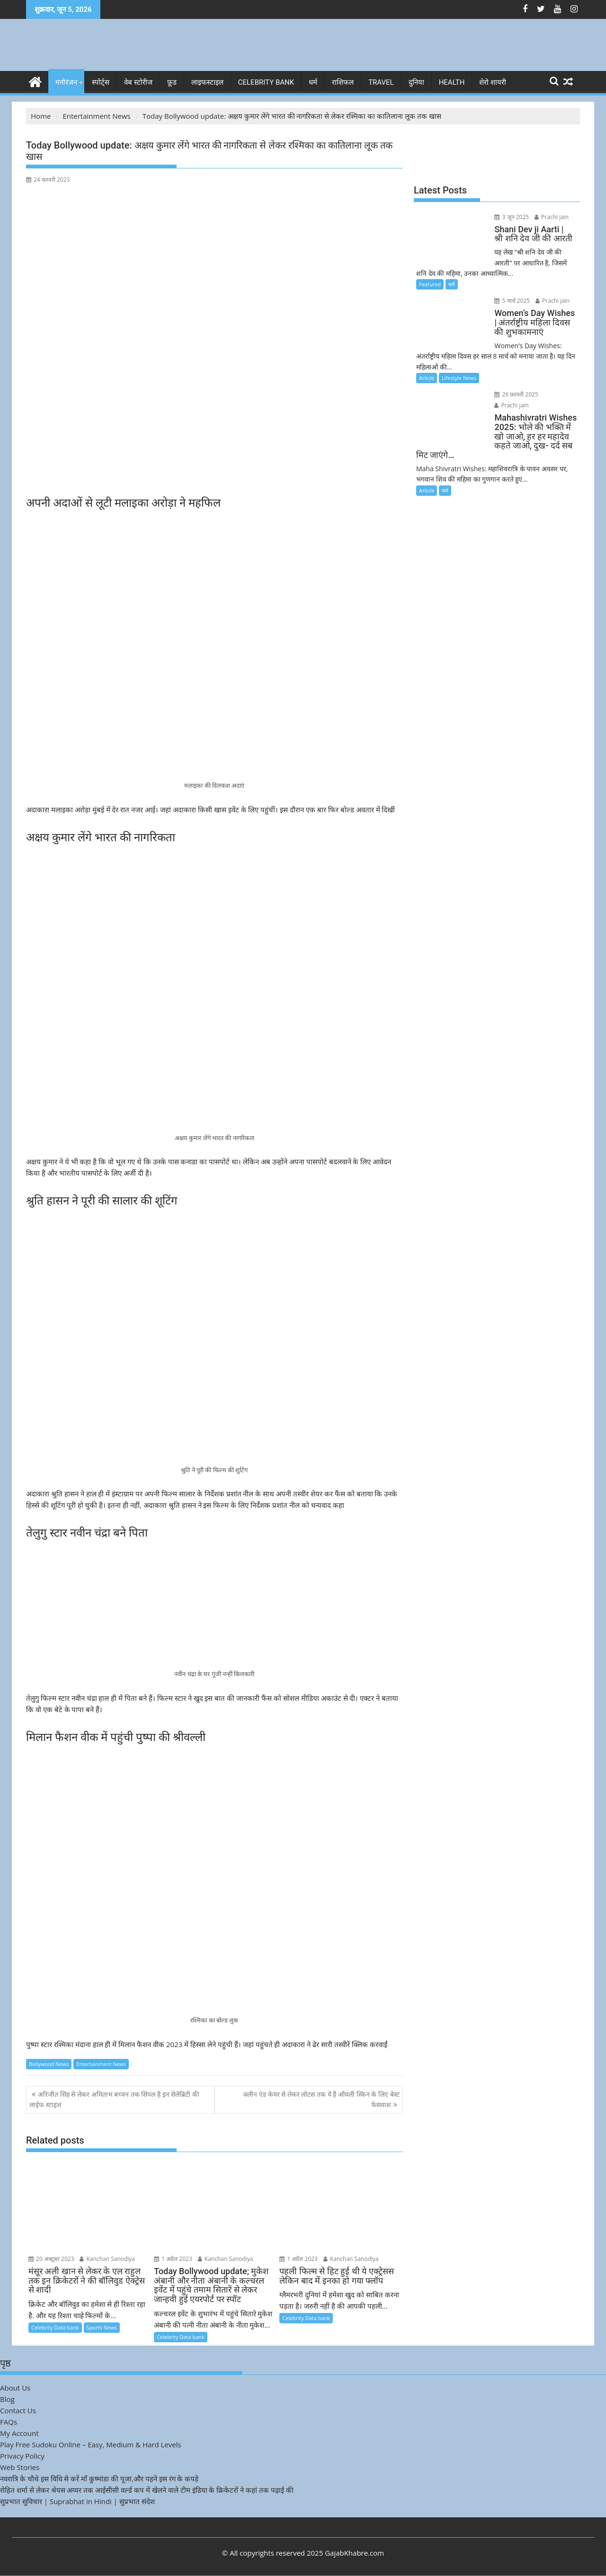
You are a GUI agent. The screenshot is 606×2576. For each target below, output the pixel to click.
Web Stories (19, 2467)
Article (426, 377)
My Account (19, 2433)
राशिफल (343, 82)
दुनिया (416, 82)
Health (452, 82)
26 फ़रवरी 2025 (515, 394)
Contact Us (18, 2410)
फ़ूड (172, 82)
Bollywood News (49, 2063)
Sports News (102, 2327)
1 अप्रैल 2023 (173, 2259)
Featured (430, 284)
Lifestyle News (459, 377)
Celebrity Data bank (55, 2327)
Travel (381, 82)
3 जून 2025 (510, 217)
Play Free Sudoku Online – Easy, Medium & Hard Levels (90, 2444)
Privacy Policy (22, 2456)
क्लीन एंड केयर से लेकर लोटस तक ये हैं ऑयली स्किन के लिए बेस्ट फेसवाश (321, 2099)
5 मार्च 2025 (510, 301)
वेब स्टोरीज (138, 82)
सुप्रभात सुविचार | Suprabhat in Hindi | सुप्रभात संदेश (77, 2501)
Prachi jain (550, 217)
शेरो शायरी (492, 82)
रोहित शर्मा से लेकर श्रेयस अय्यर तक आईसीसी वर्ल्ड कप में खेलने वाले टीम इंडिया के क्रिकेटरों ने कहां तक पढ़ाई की (147, 2490)
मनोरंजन (66, 82)
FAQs (8, 2422)
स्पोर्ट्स (100, 82)
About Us (15, 2387)
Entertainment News (101, 2063)
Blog (7, 2399)
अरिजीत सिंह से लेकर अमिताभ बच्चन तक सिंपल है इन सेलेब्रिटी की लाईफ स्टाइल (114, 2099)
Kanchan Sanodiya (107, 2259)
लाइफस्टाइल (207, 82)
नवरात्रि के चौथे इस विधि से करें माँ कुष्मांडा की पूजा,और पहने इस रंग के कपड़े (99, 2478)
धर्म (313, 82)
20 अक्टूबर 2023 (51, 2259)
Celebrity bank (266, 82)
